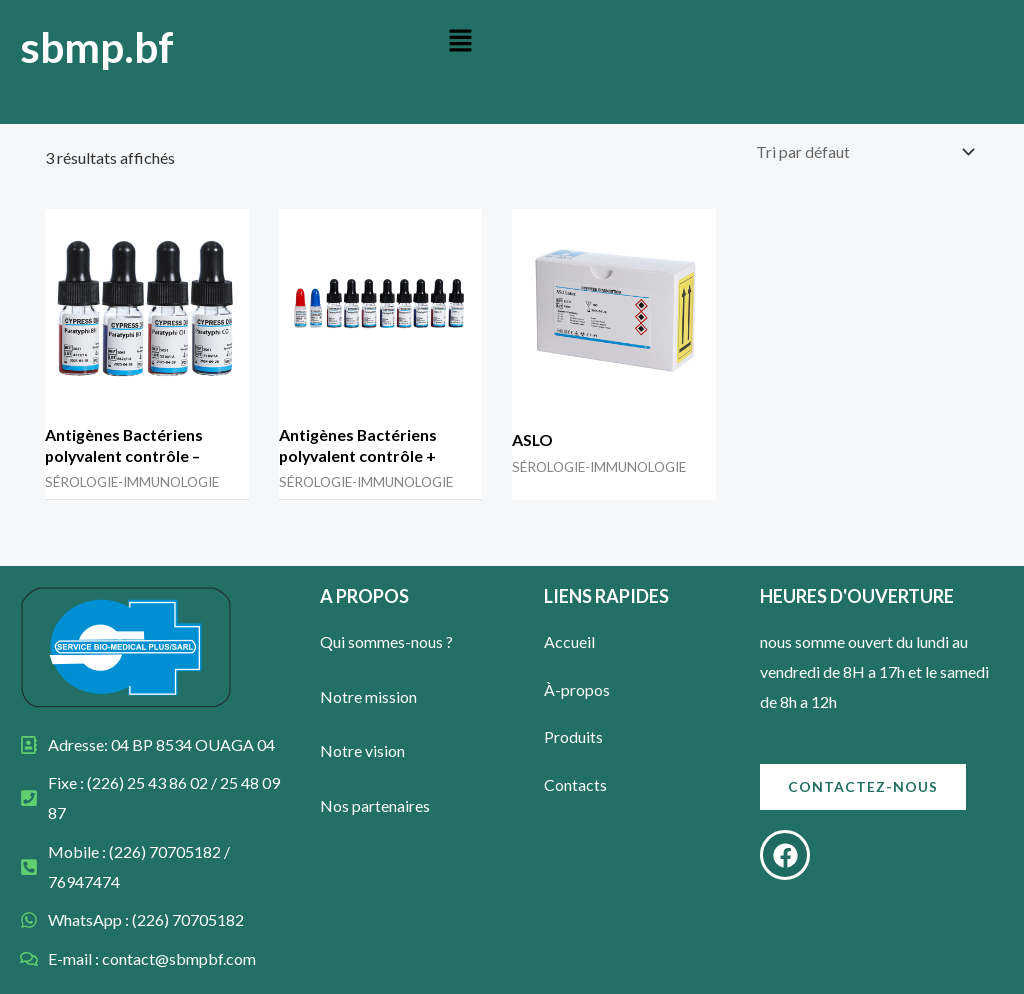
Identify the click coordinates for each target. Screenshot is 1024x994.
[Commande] (863, 151)
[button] (461, 41)
